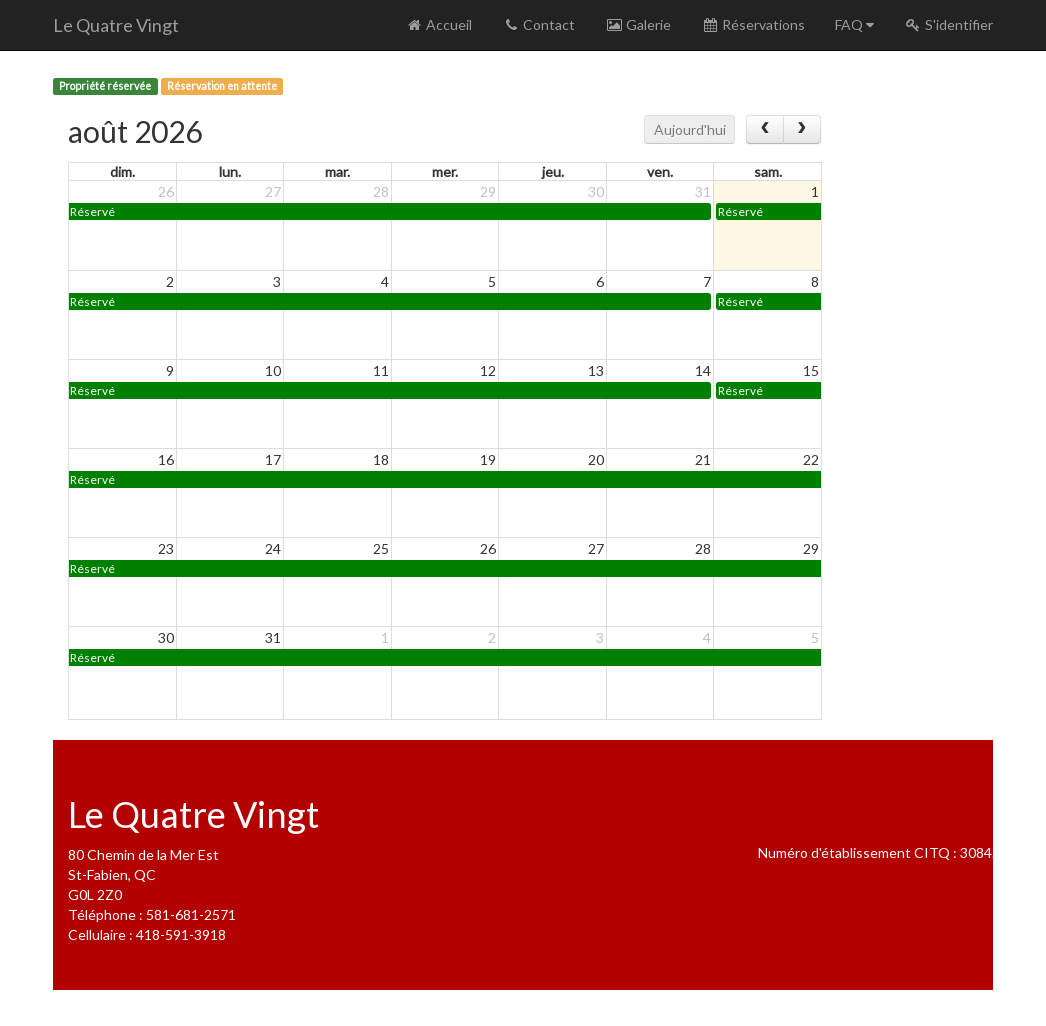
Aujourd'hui (690, 129)
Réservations (753, 24)
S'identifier (948, 24)
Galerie (638, 24)
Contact (538, 24)
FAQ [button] (854, 24)
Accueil (438, 24)
